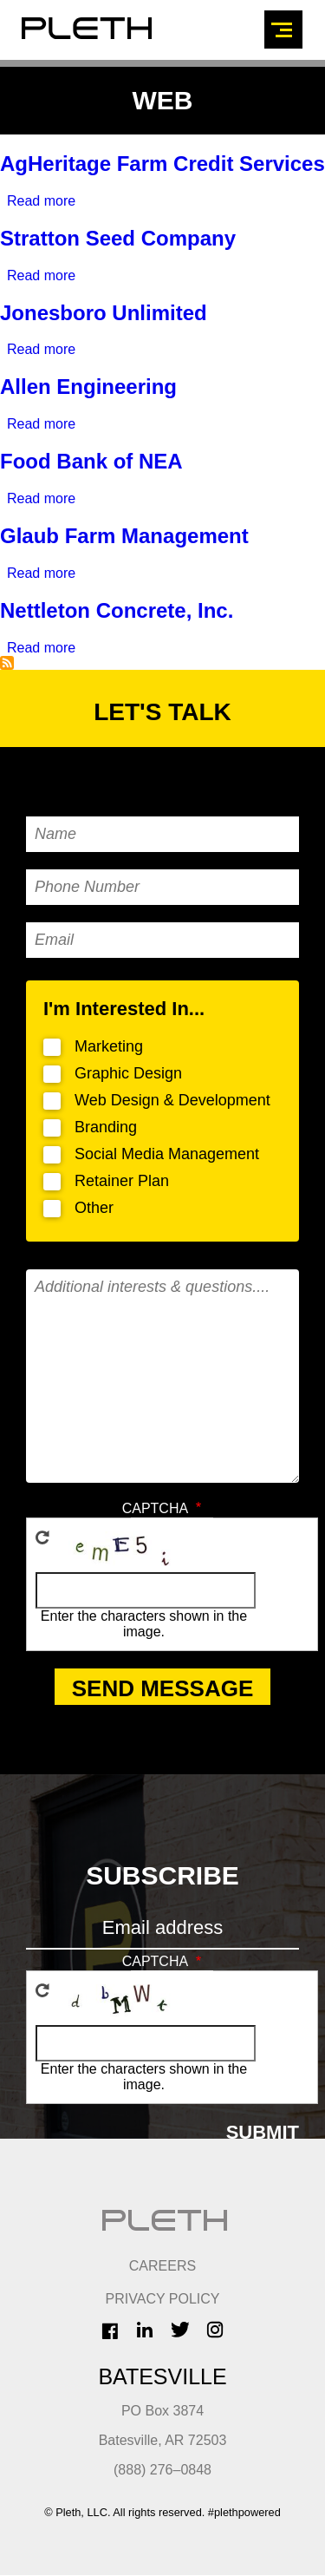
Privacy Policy (163, 2298)
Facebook (110, 2331)
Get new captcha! (42, 1537)
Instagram (215, 2330)
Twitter (180, 2330)
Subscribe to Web (7, 663)
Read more (41, 200)
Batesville (162, 2376)
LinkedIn (144, 2330)
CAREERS (162, 2265)
